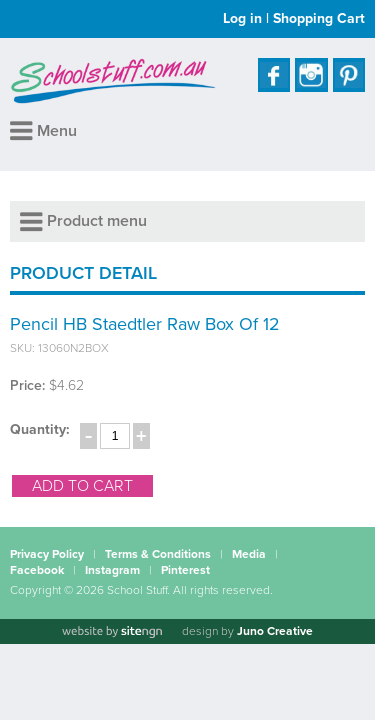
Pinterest (185, 570)
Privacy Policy (47, 554)
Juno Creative (275, 631)
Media (249, 554)
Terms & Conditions (158, 554)
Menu (43, 131)
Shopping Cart (319, 18)
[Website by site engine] (112, 632)
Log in (242, 18)
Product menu (83, 221)
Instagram (112, 570)
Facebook (37, 570)
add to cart (82, 486)
